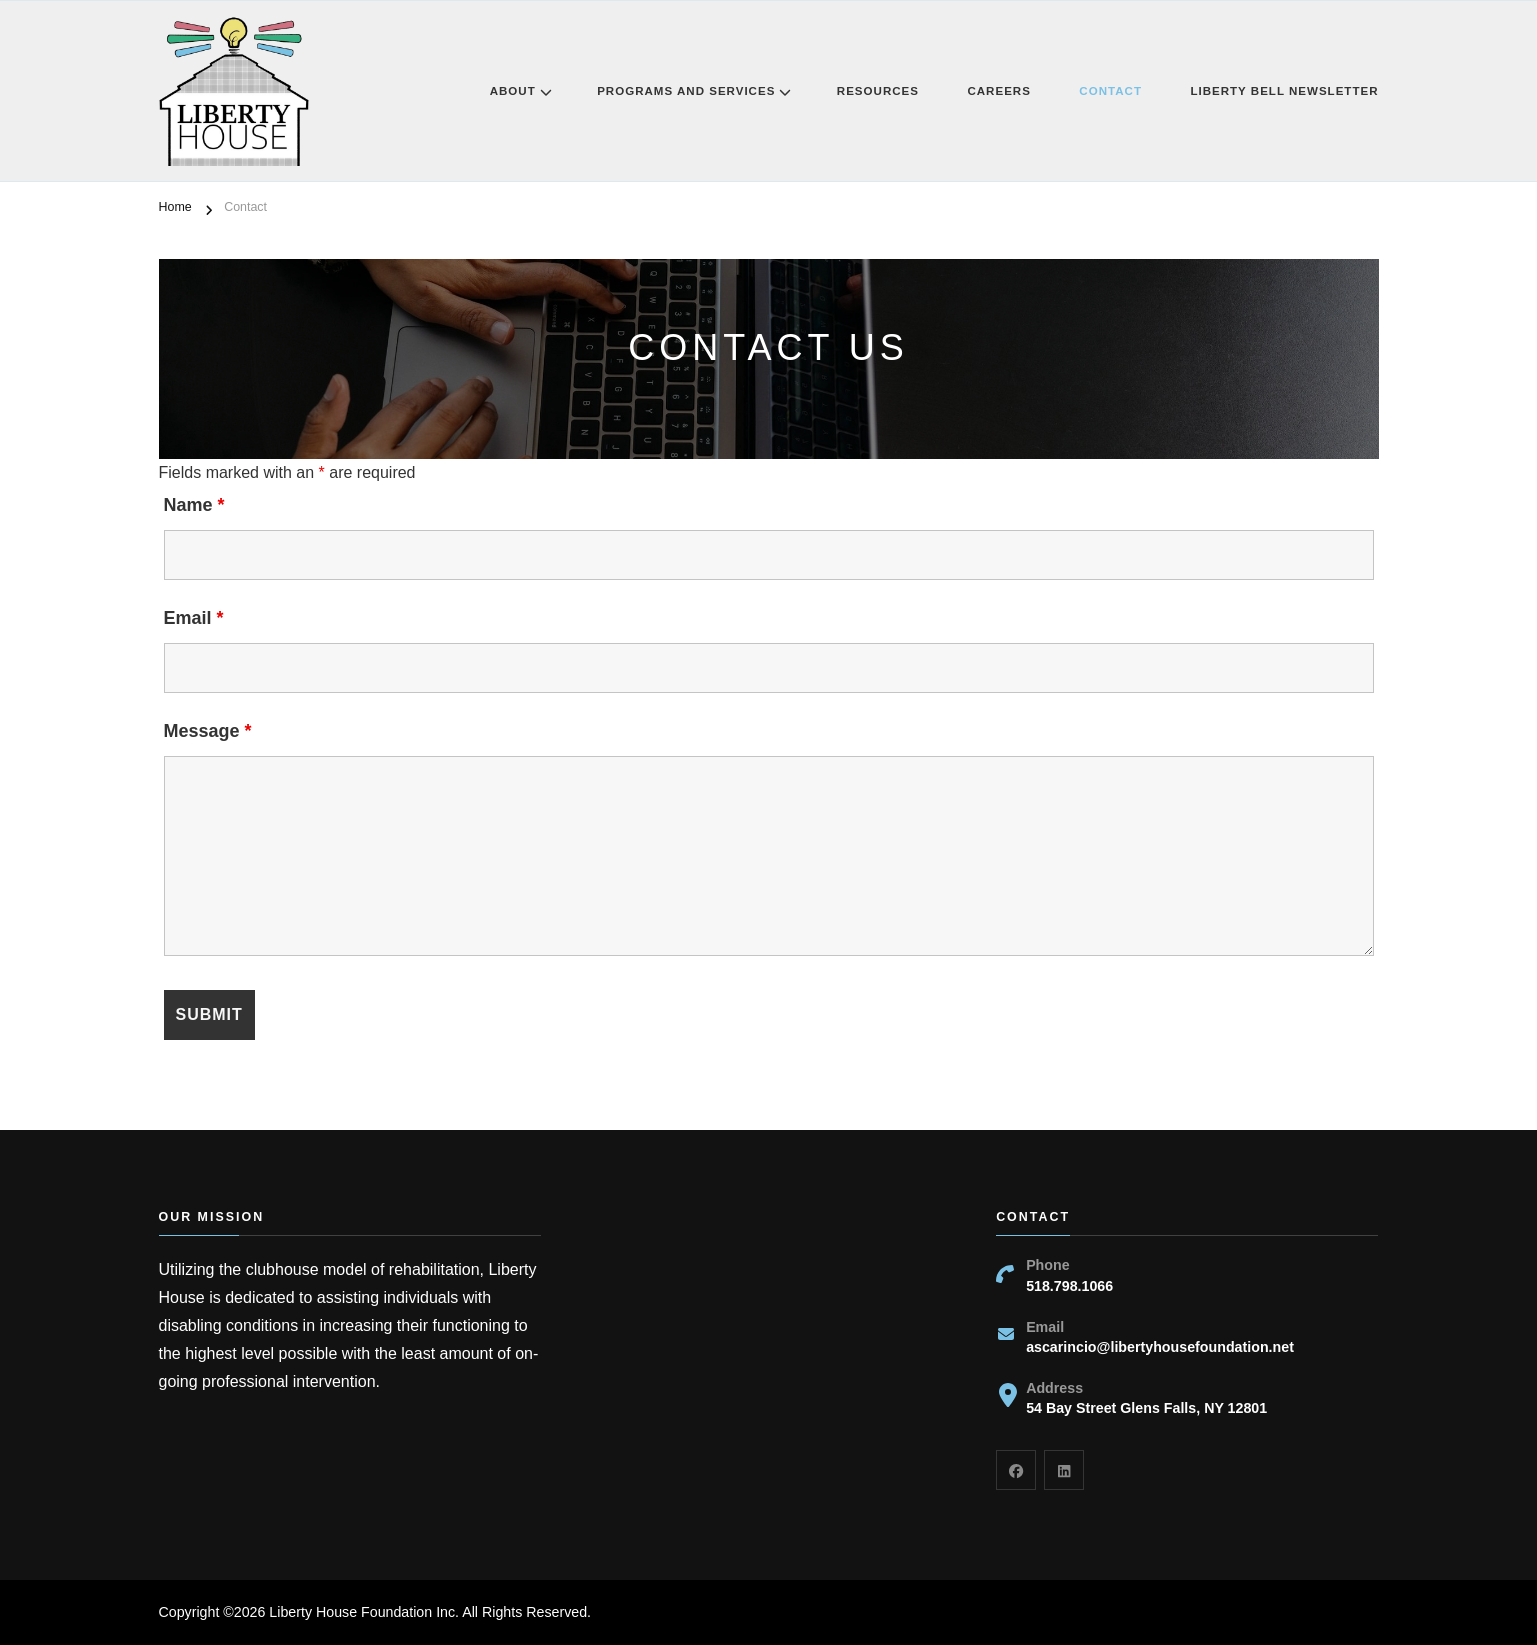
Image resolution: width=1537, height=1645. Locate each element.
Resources (878, 91)
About (513, 91)
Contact (1110, 91)
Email (194, 618)
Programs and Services (686, 91)
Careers (998, 91)
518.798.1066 (1069, 1286)
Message (208, 731)
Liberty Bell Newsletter (1284, 91)
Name (194, 505)
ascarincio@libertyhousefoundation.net (1160, 1347)
